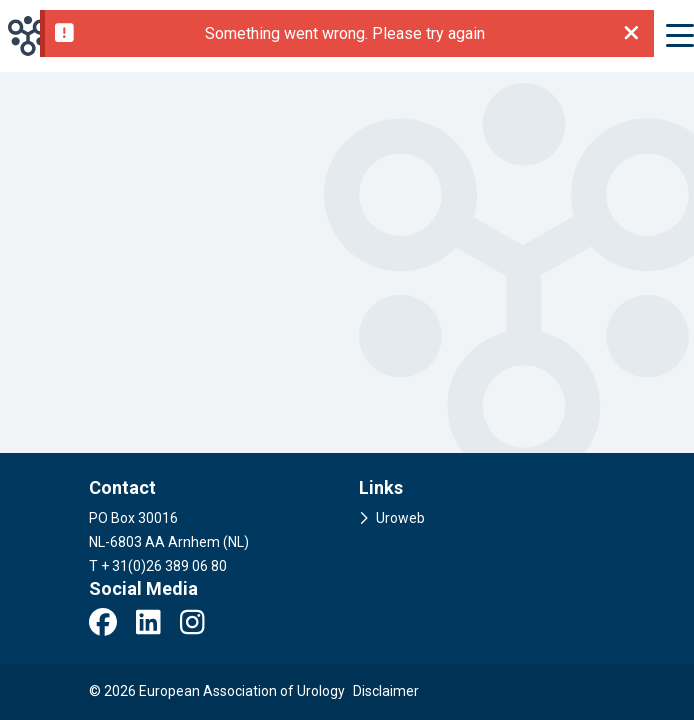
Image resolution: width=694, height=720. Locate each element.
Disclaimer (386, 691)
